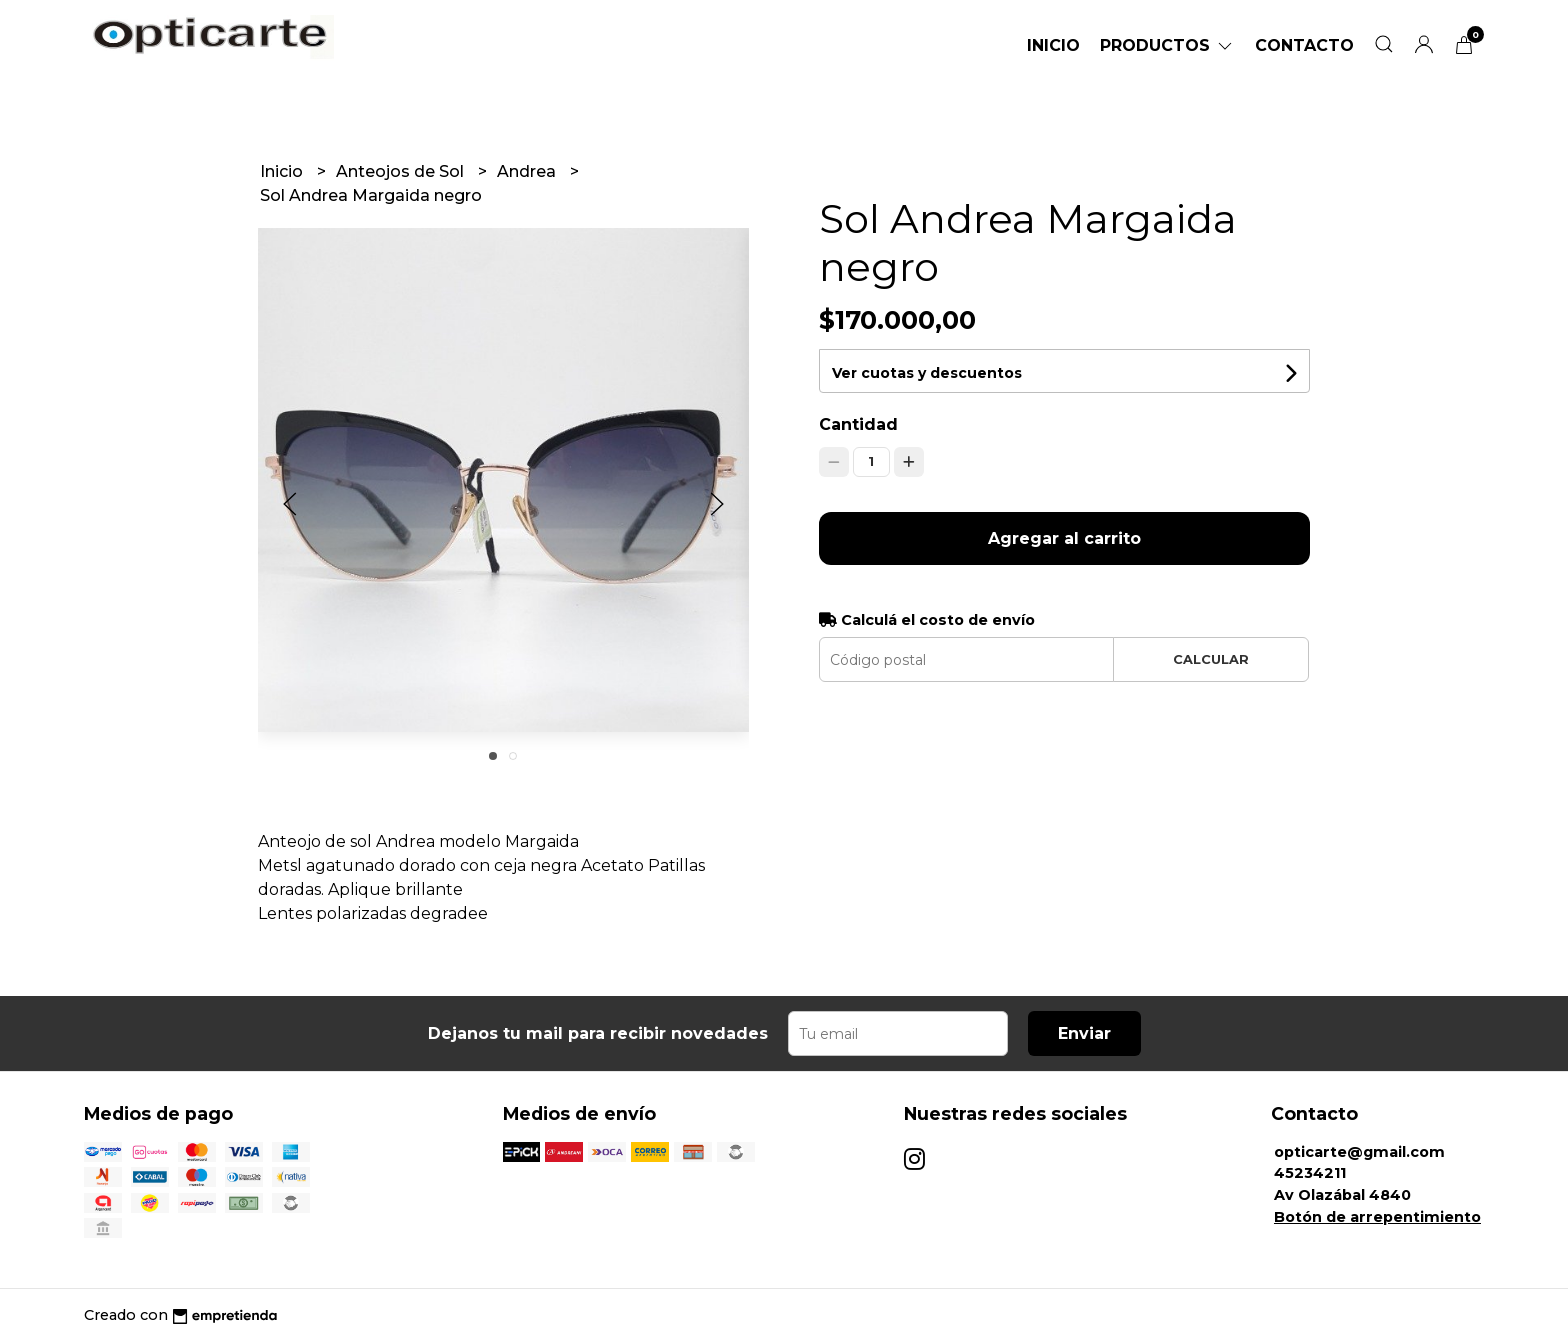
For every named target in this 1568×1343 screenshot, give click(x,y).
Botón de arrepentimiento (1377, 1217)
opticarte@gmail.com (1359, 1152)
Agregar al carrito (1064, 538)
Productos (1167, 45)
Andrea (528, 171)
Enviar (1084, 1033)
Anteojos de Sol (402, 171)
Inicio (1053, 45)
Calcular (1211, 659)
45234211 (1310, 1173)
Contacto (1304, 45)
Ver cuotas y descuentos (927, 373)
